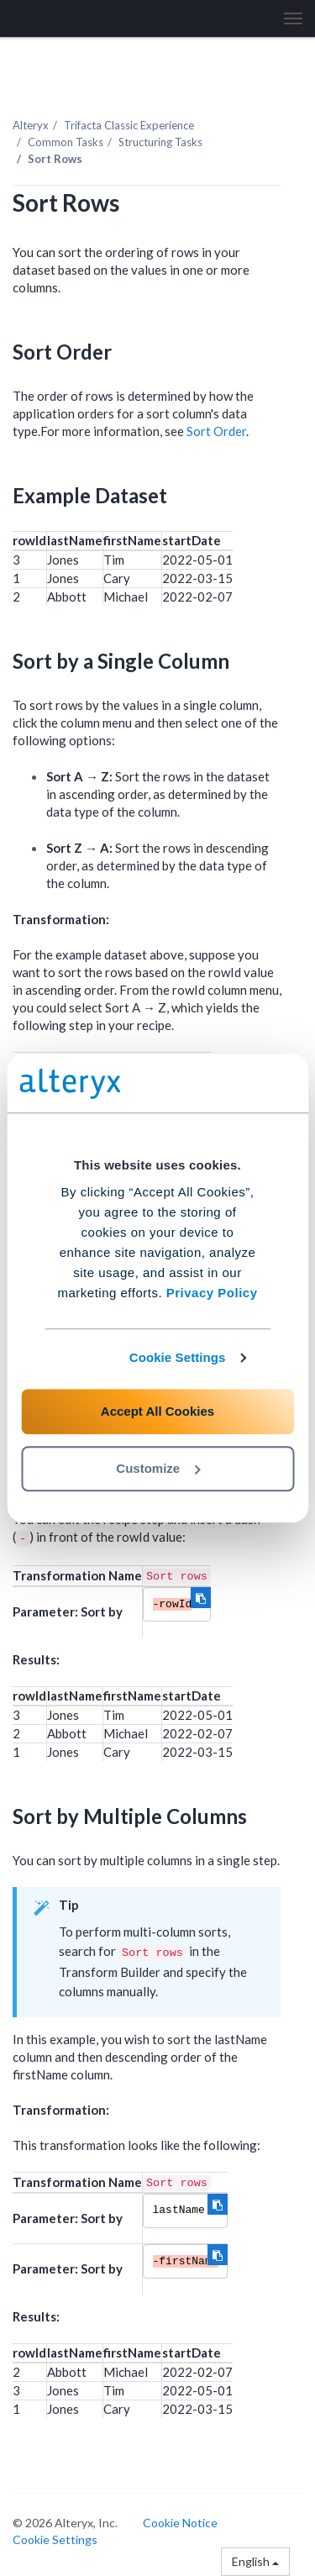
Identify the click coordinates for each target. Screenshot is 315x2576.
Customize (158, 1468)
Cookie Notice (180, 2523)
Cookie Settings (177, 1357)
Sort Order (216, 431)
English (255, 2561)
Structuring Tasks (160, 142)
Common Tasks (65, 142)
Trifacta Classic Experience (129, 125)
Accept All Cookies (157, 1411)
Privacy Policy (212, 1292)
